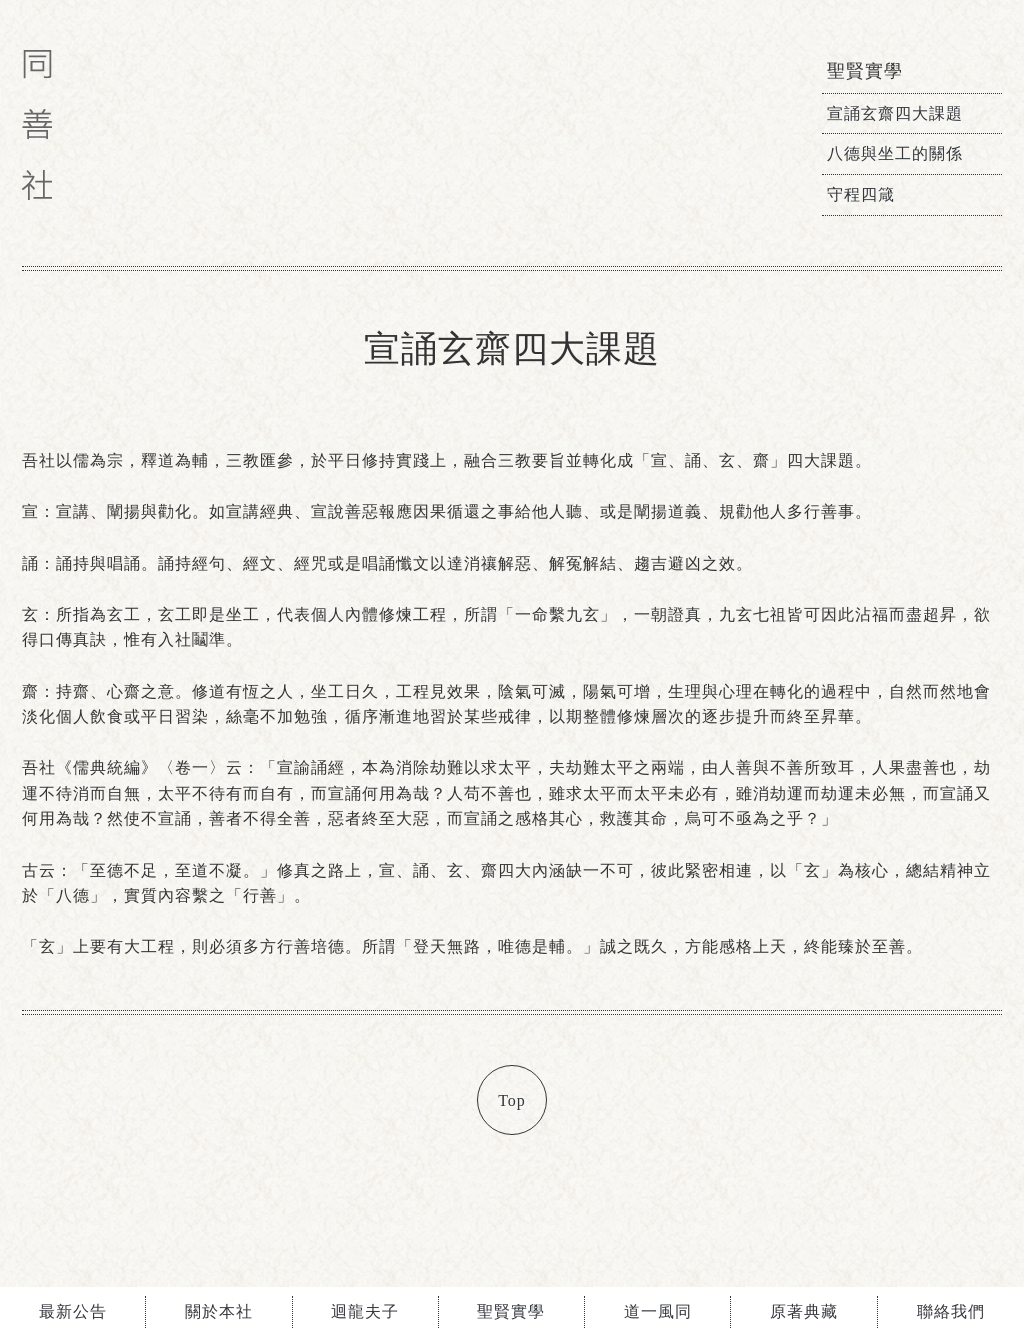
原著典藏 (804, 1311)
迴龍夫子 (365, 1311)
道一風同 (658, 1311)
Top (512, 1100)
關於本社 (219, 1311)
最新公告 (73, 1311)
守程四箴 (861, 194)
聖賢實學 (511, 1311)
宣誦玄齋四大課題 (895, 113)
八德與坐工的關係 (895, 153)
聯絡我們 (951, 1311)
